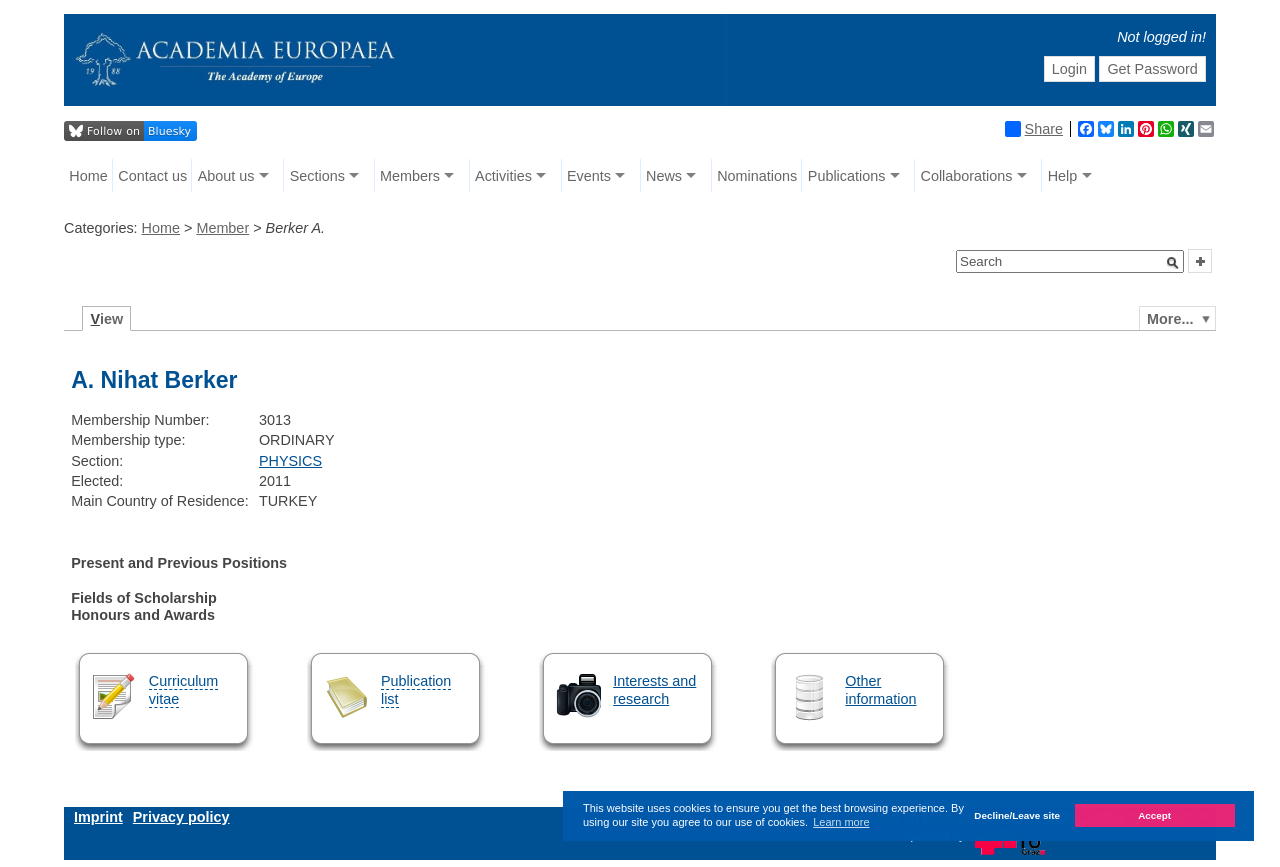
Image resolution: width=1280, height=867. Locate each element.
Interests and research (654, 689)
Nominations (757, 176)
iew (107, 319)
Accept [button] (1154, 815)
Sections (317, 176)
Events (589, 176)
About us (226, 176)
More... (1170, 319)
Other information (880, 689)
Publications (847, 176)
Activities (503, 176)
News (664, 176)
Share (1034, 129)
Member (222, 228)
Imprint (98, 817)
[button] (1173, 263)
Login (1069, 69)
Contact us (152, 176)
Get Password (1152, 69)
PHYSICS (290, 461)
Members (410, 176)
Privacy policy (181, 817)
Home (88, 176)
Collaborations (967, 176)
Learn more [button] (841, 822)
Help (1063, 176)
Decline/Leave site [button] (1017, 815)
